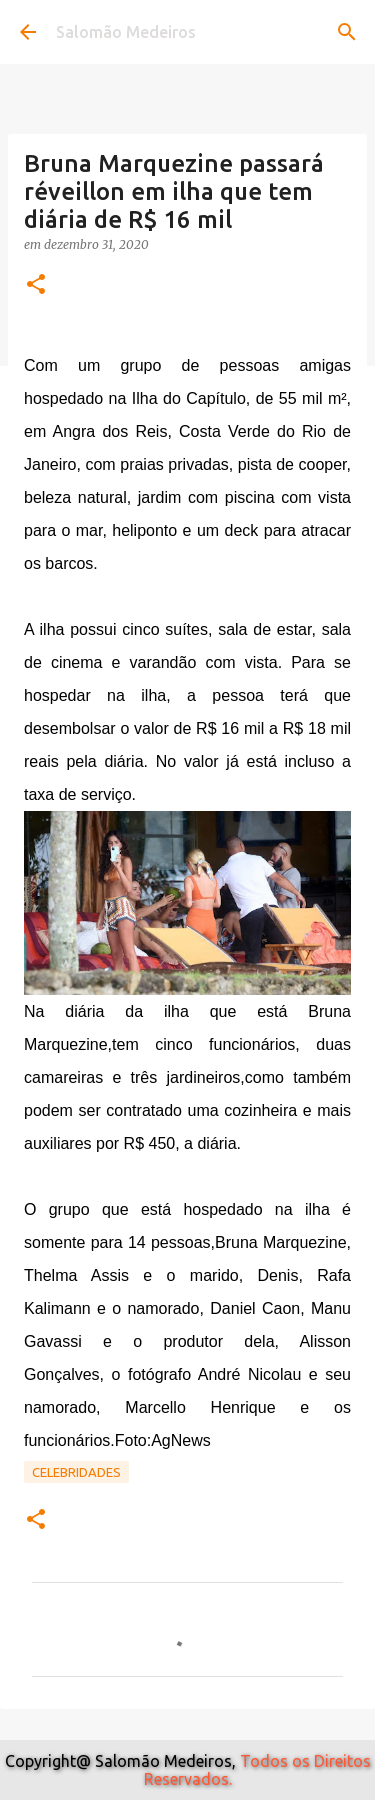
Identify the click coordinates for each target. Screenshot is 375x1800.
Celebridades (76, 1472)
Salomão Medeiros (126, 32)
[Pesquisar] (347, 32)
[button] (36, 285)
